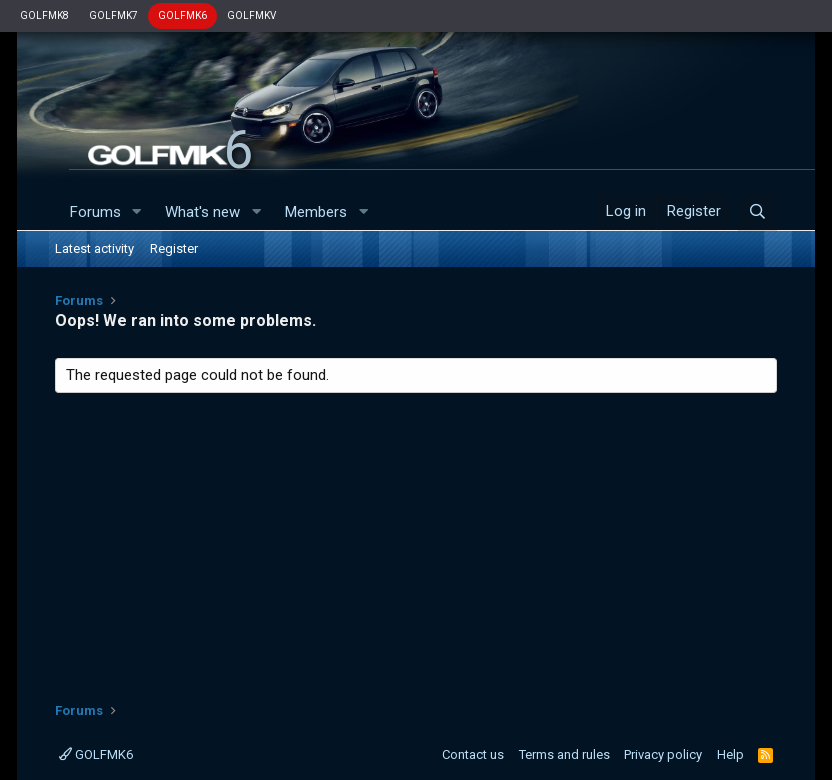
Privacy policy (663, 754)
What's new (202, 212)
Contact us (473, 754)
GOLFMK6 (182, 15)
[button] (136, 212)
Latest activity (94, 248)
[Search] (757, 212)
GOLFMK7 (113, 15)
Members (316, 212)
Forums (95, 212)
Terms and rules (564, 754)
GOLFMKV (251, 15)
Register (174, 248)
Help (730, 754)
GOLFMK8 (44, 15)
